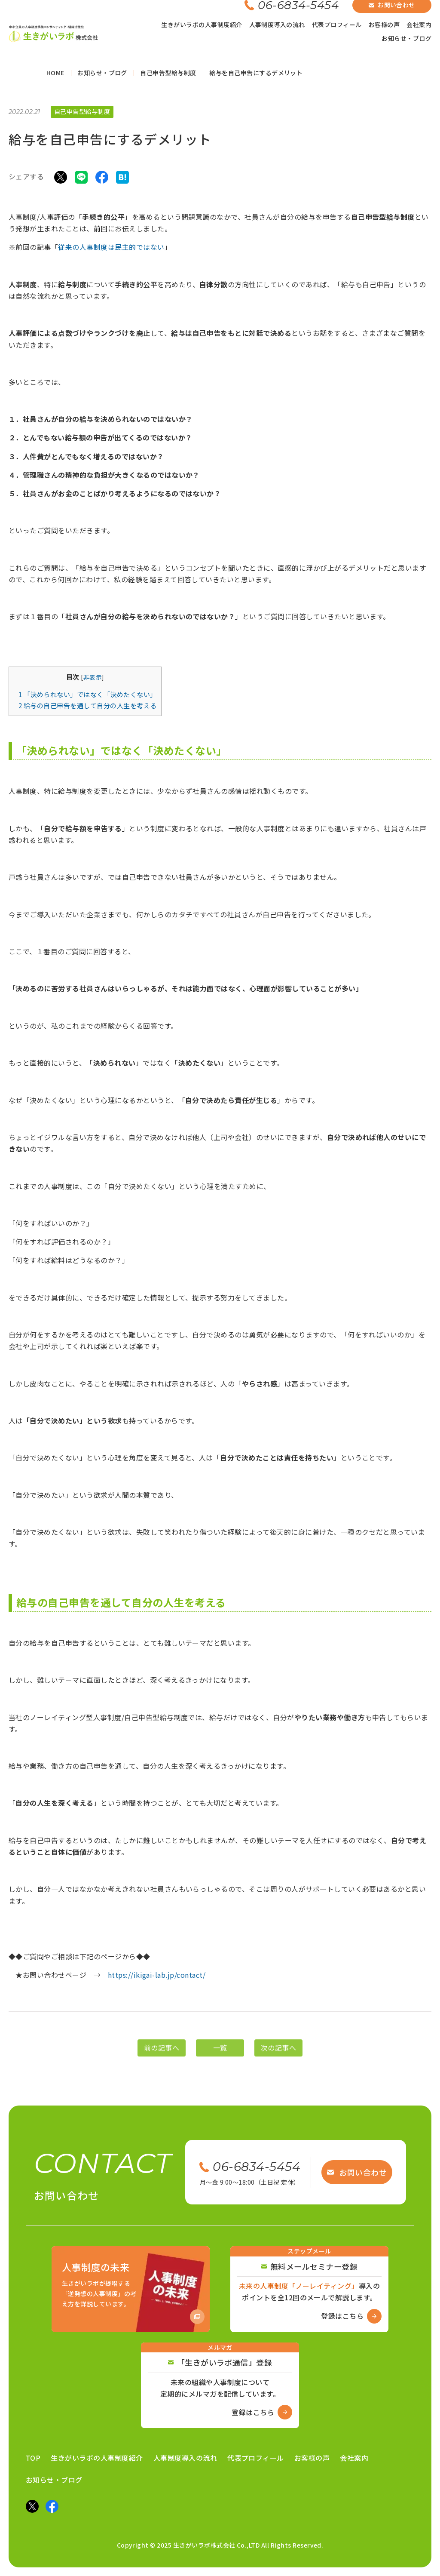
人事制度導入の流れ (277, 24)
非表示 (92, 679)
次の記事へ (278, 2062)
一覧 (220, 2062)
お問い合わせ (357, 2172)
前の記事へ (161, 2062)
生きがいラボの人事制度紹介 (201, 24)
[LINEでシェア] (81, 179)
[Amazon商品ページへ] (131, 2289)
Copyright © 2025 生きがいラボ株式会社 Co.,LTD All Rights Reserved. (220, 2545)
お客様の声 (384, 24)
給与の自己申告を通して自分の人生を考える (87, 708)
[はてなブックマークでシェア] (122, 179)
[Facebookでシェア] (101, 179)
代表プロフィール (337, 24)
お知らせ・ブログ (406, 38)
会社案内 (418, 24)
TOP (33, 2458)
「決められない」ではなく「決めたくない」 (87, 696)
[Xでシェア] (60, 179)
